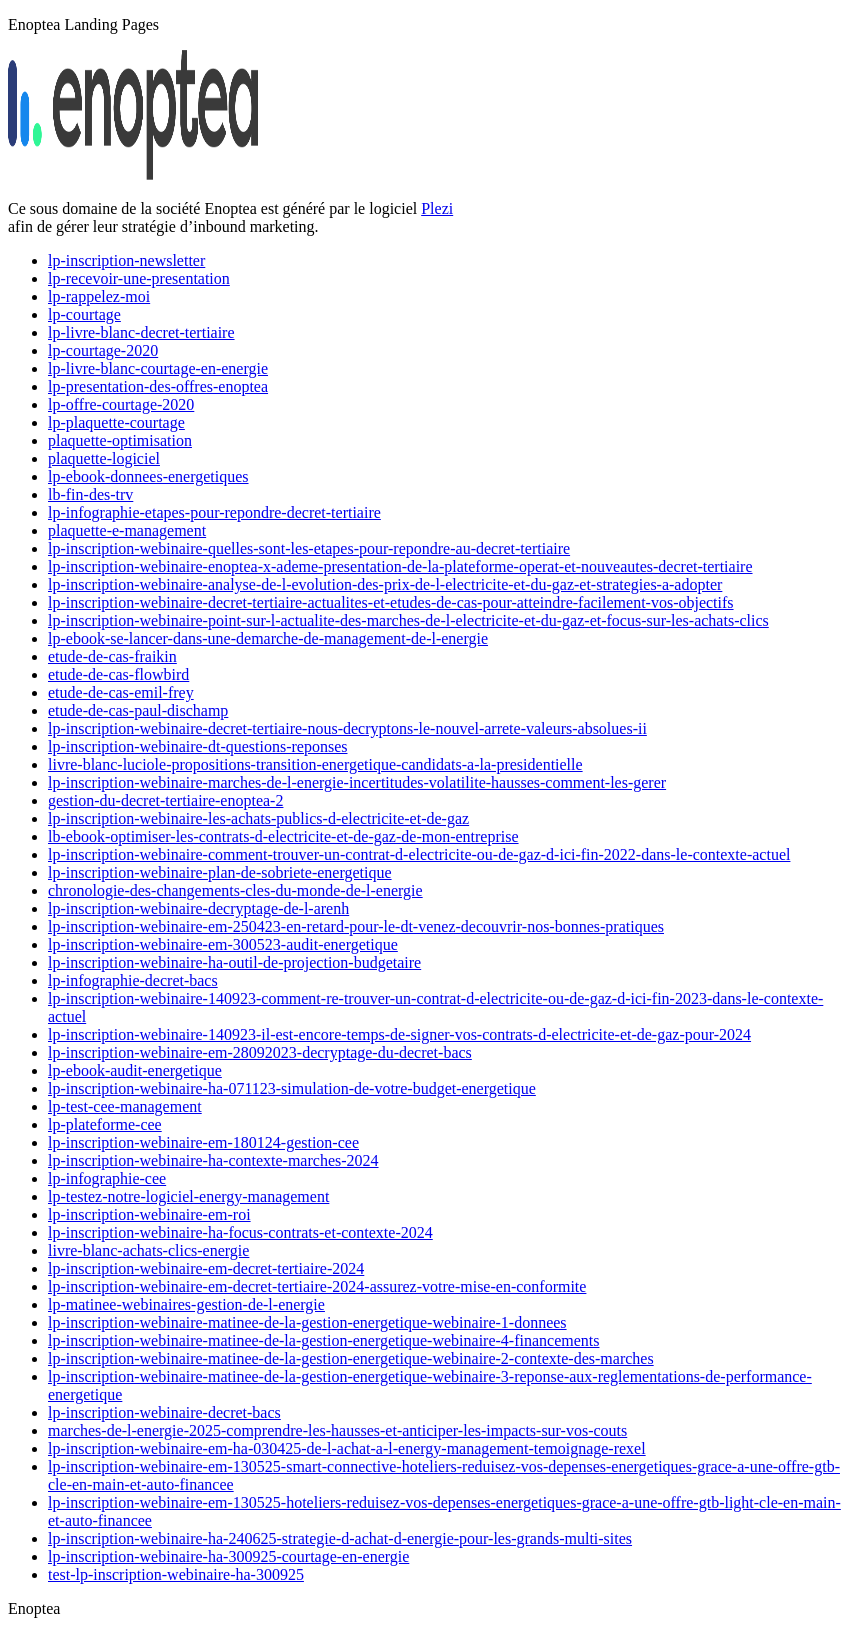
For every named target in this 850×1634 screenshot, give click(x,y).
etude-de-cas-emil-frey (121, 692)
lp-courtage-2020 (103, 350)
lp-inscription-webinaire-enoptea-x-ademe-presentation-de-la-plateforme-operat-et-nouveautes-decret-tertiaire (400, 566)
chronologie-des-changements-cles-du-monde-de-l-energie (235, 890)
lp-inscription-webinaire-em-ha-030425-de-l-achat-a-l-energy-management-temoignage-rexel (347, 1448)
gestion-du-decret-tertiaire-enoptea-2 (165, 800)
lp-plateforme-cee (105, 1124)
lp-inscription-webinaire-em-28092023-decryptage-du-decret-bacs (260, 1052)
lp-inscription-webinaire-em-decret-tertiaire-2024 (206, 1268)
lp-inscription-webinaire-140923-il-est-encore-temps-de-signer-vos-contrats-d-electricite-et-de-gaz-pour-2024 (399, 1034)
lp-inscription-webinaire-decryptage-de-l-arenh (198, 908)
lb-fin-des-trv (90, 494)
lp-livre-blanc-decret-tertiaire (141, 332)
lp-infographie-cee (107, 1178)
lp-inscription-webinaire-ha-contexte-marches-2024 (213, 1160)
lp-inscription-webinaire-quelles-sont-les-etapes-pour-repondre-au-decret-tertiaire (309, 548)
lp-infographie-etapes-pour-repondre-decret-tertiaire (214, 512)
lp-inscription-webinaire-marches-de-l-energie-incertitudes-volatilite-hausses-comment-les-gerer (357, 782)
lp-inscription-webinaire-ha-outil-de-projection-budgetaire (234, 962)
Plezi (437, 208)
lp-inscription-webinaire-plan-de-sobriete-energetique (220, 872)
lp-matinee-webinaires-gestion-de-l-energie (186, 1304)
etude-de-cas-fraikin (112, 656)
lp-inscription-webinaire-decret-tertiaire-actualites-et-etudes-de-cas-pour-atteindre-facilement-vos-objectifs (391, 602)
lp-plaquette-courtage (116, 422)
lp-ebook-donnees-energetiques (148, 476)
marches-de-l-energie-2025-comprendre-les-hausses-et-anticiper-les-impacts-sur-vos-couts (337, 1430)
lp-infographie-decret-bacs (133, 980)
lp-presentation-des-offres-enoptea (158, 386)
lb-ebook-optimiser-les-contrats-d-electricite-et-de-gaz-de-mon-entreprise (283, 836)
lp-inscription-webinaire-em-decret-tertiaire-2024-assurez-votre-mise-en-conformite (317, 1286)
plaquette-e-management (127, 530)
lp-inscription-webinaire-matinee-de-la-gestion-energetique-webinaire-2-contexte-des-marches (351, 1358)
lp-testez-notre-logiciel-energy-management (188, 1196)
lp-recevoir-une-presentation (139, 278)
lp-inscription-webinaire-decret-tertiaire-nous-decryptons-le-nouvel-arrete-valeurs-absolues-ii (347, 728)
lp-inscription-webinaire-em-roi (149, 1214)
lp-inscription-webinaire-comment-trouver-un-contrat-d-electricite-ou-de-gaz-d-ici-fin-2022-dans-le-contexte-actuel (419, 854)
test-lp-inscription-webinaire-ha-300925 (176, 1574)
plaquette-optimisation (120, 440)
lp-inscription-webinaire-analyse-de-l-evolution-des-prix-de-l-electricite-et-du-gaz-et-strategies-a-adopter (385, 584)
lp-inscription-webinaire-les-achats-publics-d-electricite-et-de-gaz (258, 818)
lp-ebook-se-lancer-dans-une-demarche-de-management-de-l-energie (268, 638)
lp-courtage (84, 314)
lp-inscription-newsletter (126, 260)
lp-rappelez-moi (99, 296)
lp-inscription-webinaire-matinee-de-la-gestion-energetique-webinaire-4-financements (323, 1340)
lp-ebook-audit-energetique (135, 1070)
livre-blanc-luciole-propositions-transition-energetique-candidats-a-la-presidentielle (315, 764)
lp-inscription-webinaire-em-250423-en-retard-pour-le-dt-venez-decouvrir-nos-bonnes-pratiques (356, 926)
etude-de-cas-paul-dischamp (138, 710)
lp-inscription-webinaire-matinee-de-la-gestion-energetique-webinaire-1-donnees (307, 1322)
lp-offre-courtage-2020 (121, 404)
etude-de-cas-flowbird (118, 674)
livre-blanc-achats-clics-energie (148, 1250)
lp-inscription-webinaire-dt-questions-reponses (197, 746)
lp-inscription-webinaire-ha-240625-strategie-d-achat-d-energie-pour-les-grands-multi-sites (340, 1538)
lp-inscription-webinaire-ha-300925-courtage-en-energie (228, 1556)
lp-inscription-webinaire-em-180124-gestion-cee (203, 1142)
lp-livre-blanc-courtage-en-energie (158, 368)
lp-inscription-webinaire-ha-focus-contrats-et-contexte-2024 (240, 1232)
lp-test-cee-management (125, 1106)
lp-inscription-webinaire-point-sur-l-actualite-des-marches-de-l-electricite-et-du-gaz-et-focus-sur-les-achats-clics (408, 620)
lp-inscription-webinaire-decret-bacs (164, 1412)
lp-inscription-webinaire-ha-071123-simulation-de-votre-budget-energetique (292, 1088)
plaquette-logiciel (104, 458)
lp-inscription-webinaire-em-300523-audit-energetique (223, 944)
